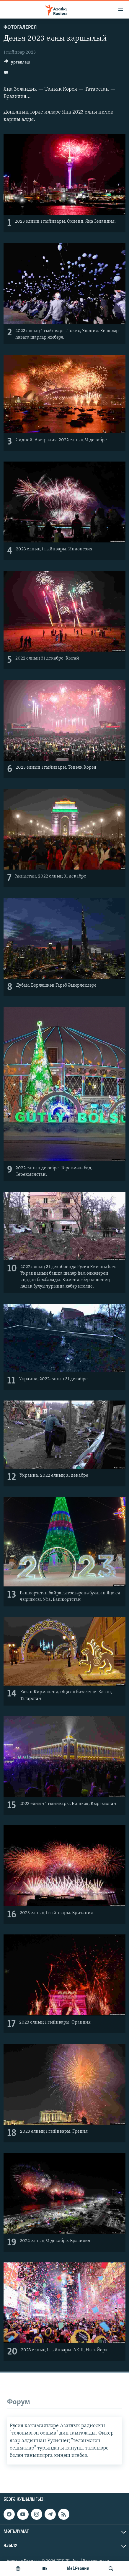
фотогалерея (20, 27)
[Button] (17, 63)
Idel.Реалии (78, 2568)
